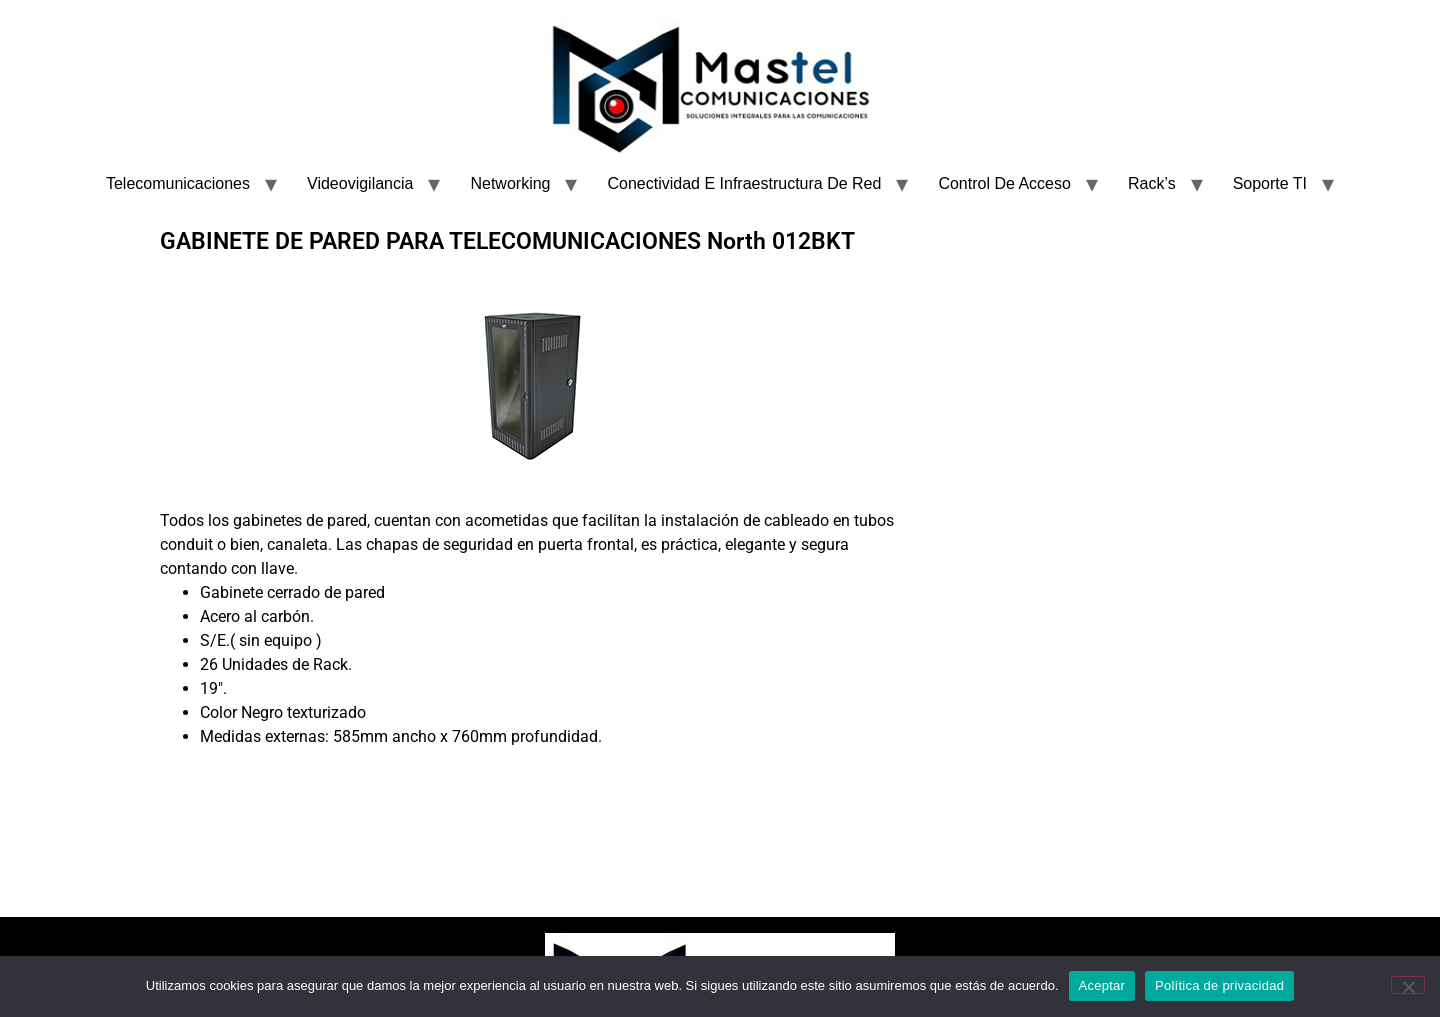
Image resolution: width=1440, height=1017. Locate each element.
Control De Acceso (1004, 183)
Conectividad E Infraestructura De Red (744, 183)
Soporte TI (1270, 183)
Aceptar (1102, 985)
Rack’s (1152, 183)
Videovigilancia (360, 183)
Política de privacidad (1219, 985)
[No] (1408, 985)
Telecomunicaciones (178, 183)
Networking (510, 183)
